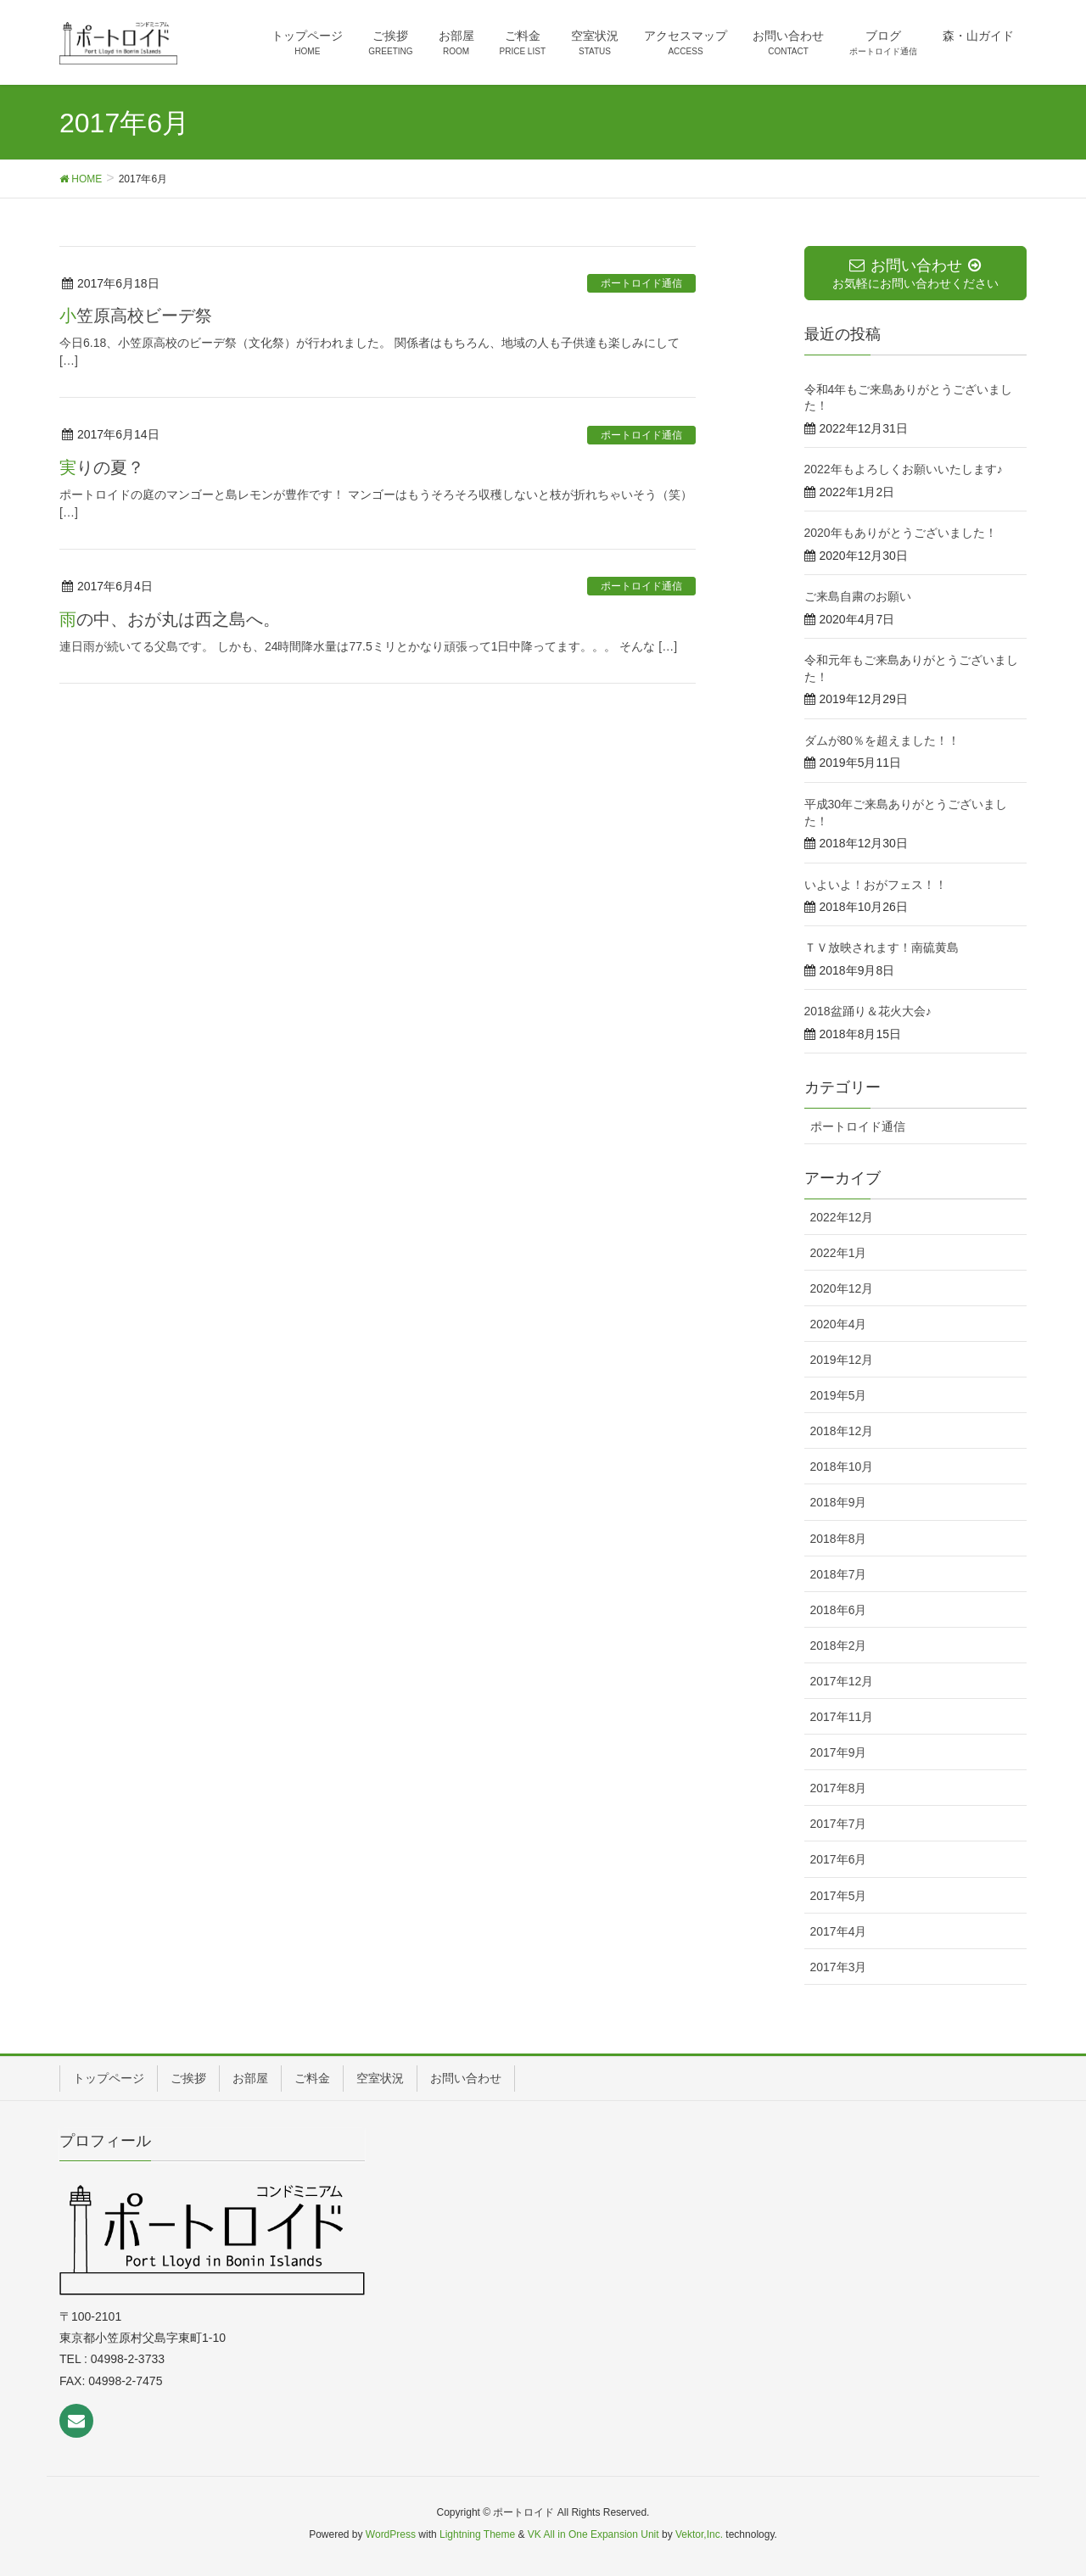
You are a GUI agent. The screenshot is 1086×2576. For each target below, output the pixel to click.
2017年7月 (838, 1823)
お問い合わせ (465, 2078)
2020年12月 (842, 1288)
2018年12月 (842, 1431)
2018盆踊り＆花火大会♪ (868, 1011)
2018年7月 (838, 1574)
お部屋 (250, 2078)
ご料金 (312, 2078)
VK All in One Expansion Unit (593, 2534)
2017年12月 (842, 1681)
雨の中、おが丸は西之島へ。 (169, 619)
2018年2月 (838, 1645)
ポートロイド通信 (641, 283)
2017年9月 (838, 1752)
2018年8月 (838, 1538)
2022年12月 (842, 1217)
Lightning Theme (477, 2534)
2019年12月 (842, 1359)
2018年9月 (838, 1502)
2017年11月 (842, 1717)
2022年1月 (838, 1253)
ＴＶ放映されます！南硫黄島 (881, 947)
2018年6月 (838, 1610)
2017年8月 (838, 1788)
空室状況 (380, 2078)
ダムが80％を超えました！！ (882, 740)
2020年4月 (838, 1324)
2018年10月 (842, 1466)
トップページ (108, 2078)
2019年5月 (838, 1395)
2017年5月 (838, 1896)
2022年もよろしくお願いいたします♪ (903, 469)
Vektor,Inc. (699, 2534)
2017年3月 (838, 1967)
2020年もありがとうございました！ (900, 532)
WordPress (391, 2534)
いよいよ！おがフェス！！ (875, 884)
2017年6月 (838, 1859)
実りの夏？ (101, 467)
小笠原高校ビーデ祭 (135, 315)
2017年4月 (838, 1931)
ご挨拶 (188, 2078)
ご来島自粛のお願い (857, 596)
